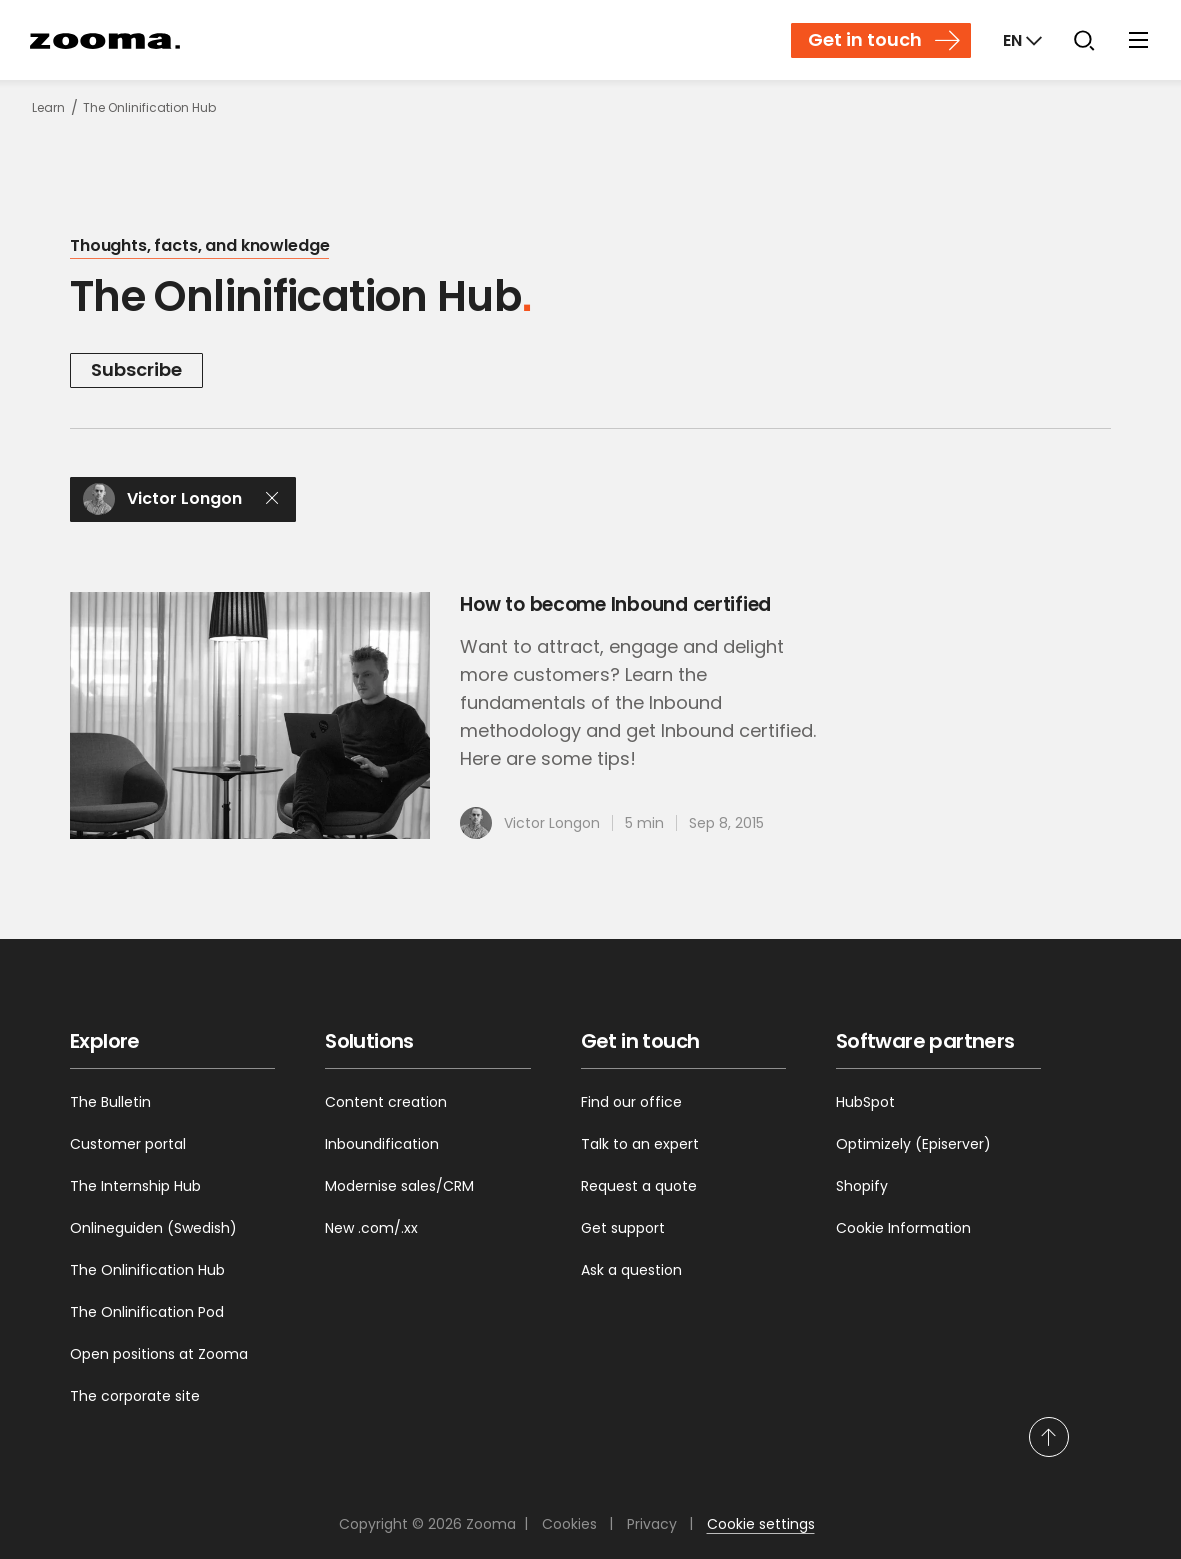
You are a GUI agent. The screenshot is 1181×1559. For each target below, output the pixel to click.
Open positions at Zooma (159, 1354)
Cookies (569, 1524)
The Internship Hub (135, 1186)
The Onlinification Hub (147, 1270)
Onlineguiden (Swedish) (153, 1228)
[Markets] (1020, 40)
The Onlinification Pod (147, 1312)
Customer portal (128, 1144)
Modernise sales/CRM (399, 1186)
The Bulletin (110, 1102)
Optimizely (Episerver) (913, 1144)
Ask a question (631, 1270)
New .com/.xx (371, 1228)
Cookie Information (903, 1228)
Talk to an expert (640, 1144)
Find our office (631, 1102)
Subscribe (136, 369)
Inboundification (382, 1144)
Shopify (862, 1186)
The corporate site (135, 1396)
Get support (623, 1228)
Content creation (386, 1102)
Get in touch (865, 39)
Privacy (652, 1524)
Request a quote (639, 1186)
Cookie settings (761, 1524)
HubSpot (865, 1102)
